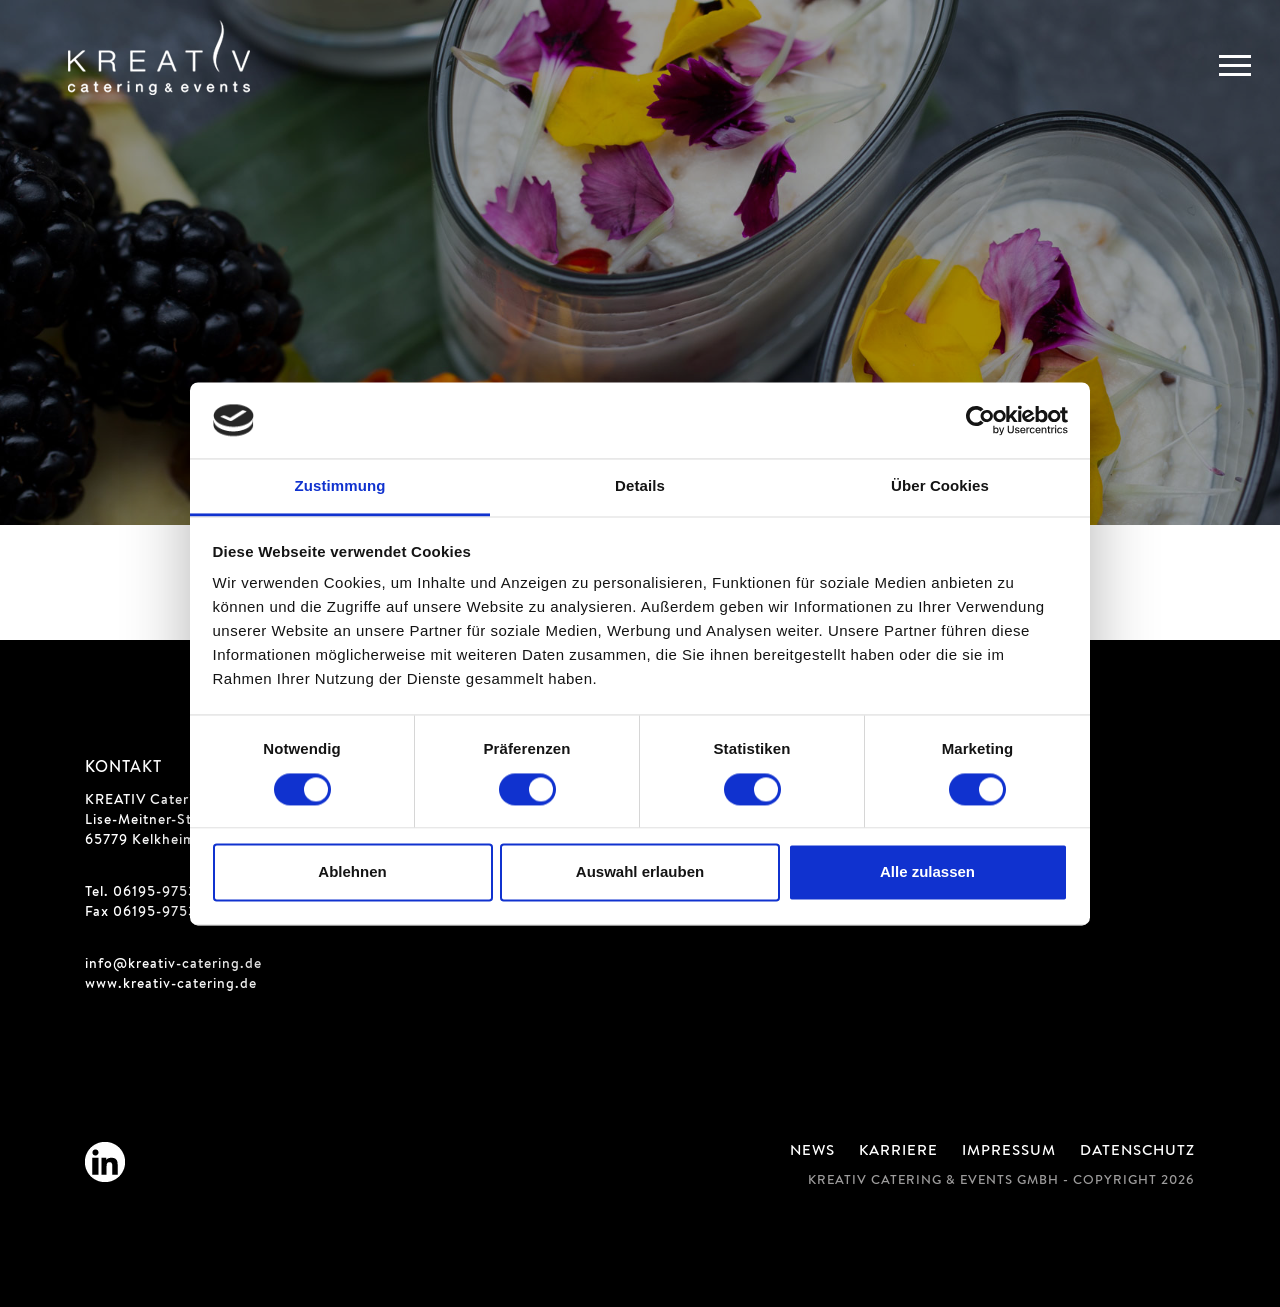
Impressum (1009, 1152)
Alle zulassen (927, 872)
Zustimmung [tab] (340, 486)
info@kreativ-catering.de (173, 965)
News (812, 1152)
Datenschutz (1137, 1152)
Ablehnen (352, 872)
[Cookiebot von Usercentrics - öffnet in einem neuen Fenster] (980, 420)
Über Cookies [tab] (940, 486)
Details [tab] (640, 486)
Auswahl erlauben (640, 872)
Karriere (898, 1152)
